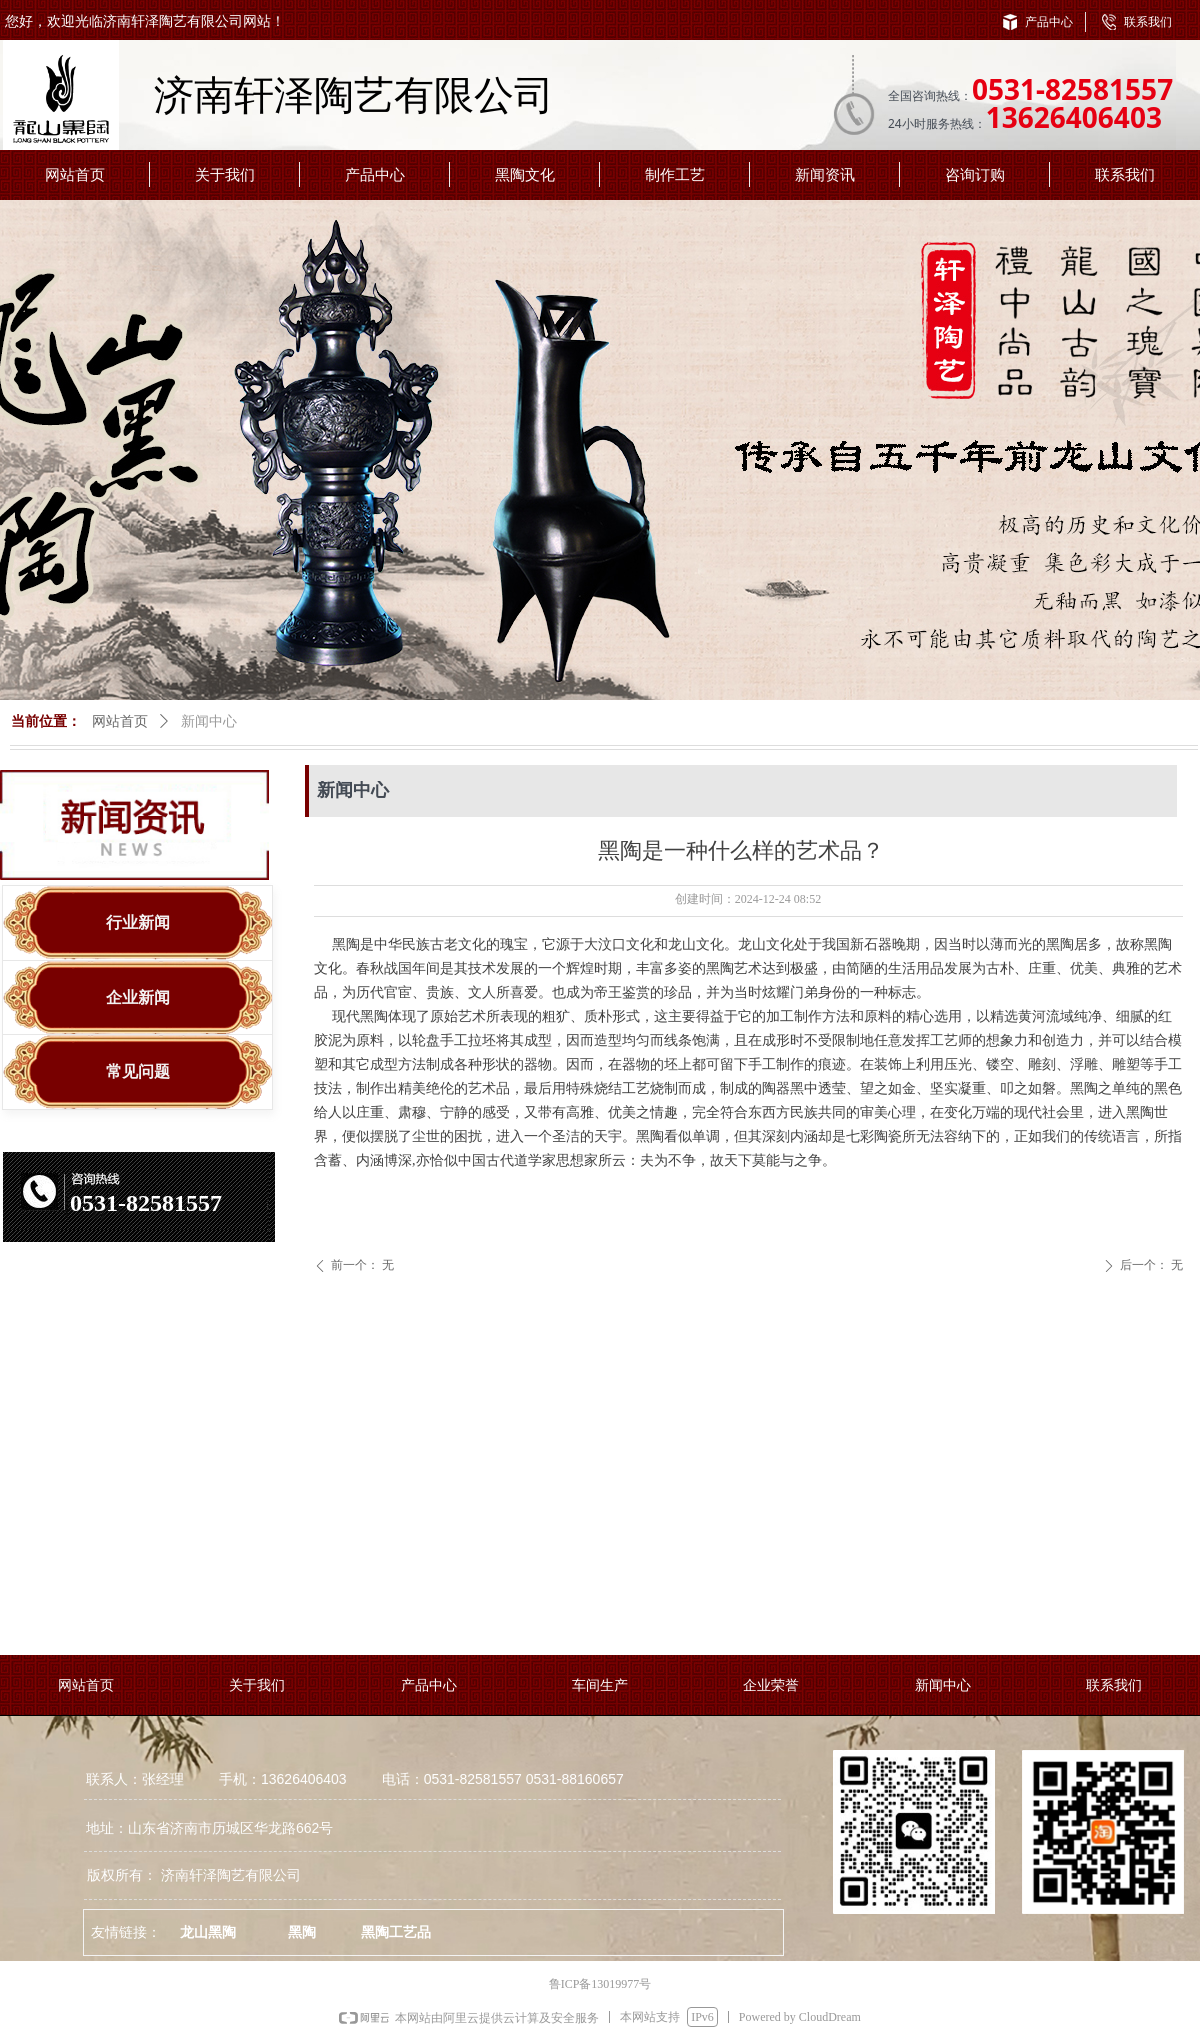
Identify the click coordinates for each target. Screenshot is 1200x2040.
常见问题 (138, 1071)
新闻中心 (209, 721)
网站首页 (120, 721)
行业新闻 (138, 922)
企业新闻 (138, 997)
